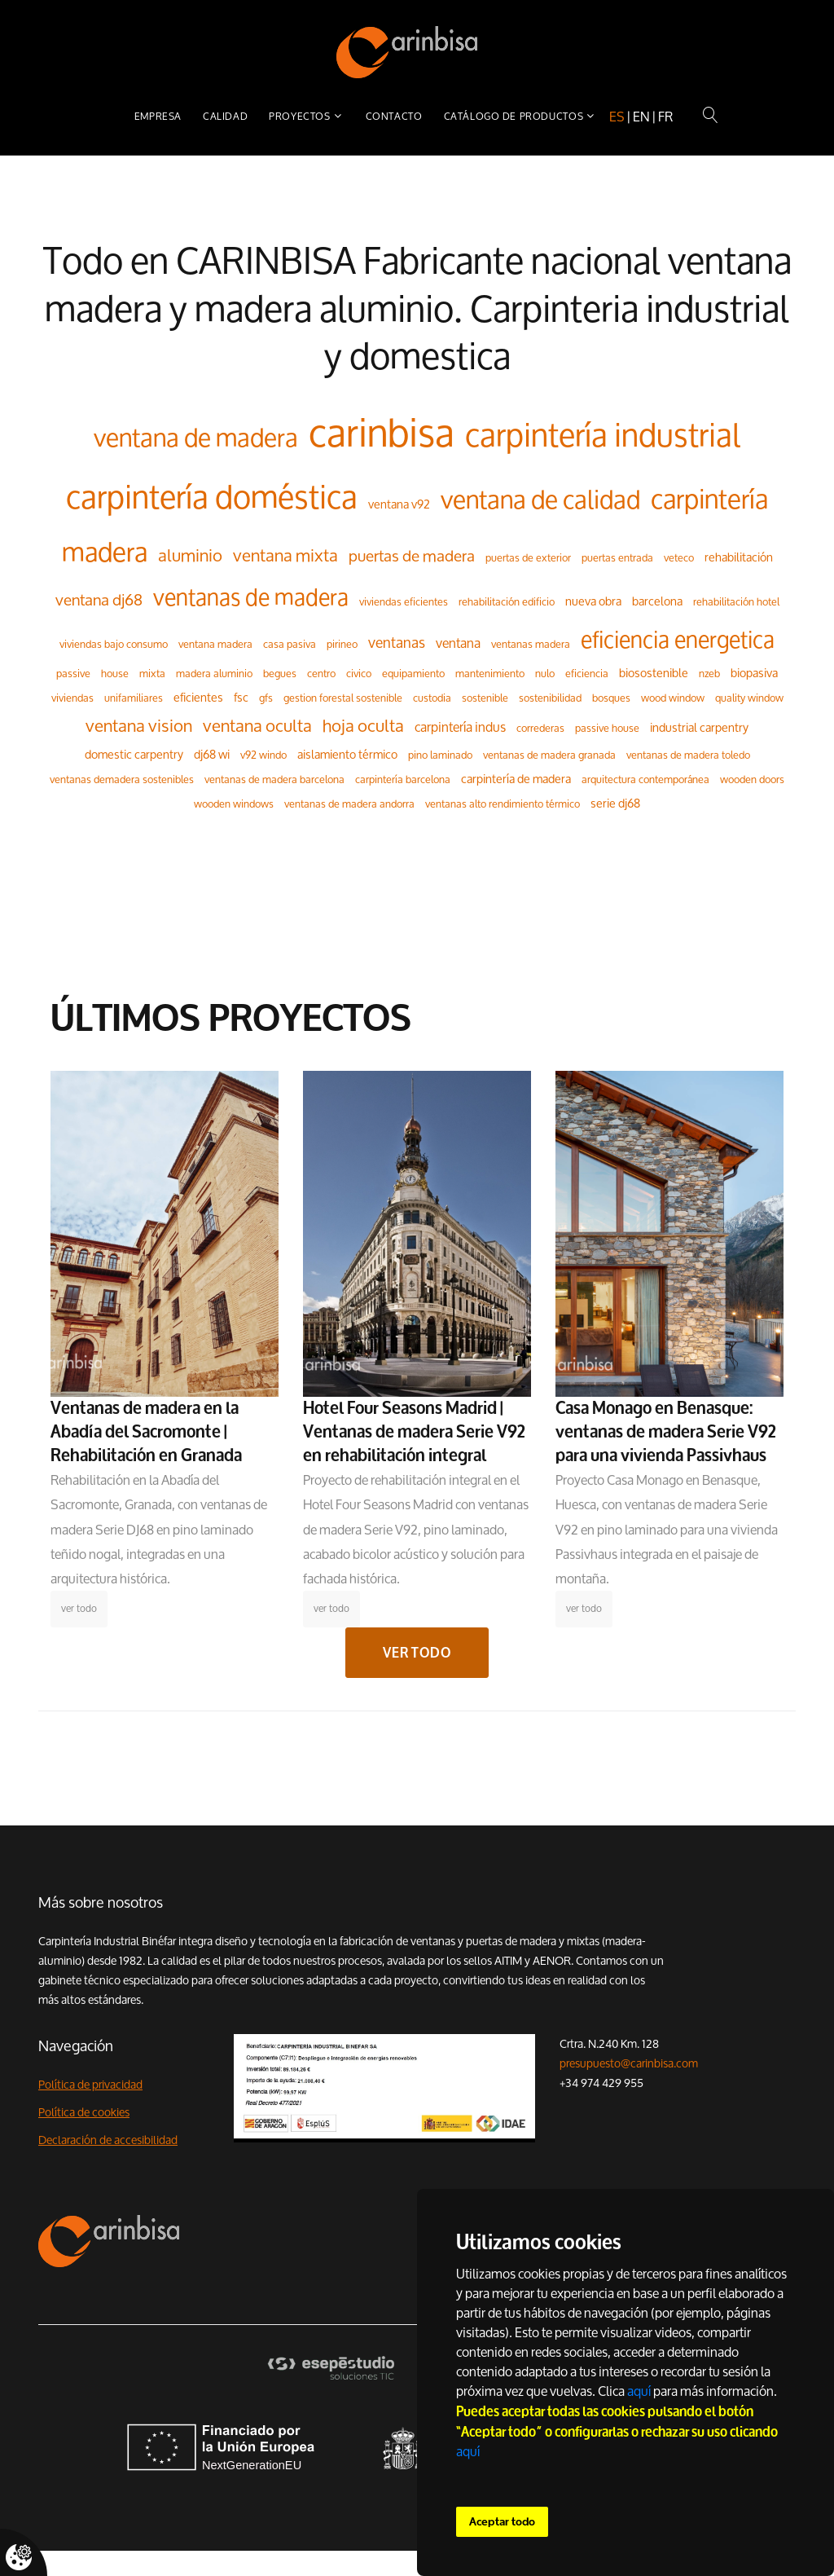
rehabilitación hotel (736, 601)
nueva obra (593, 601)
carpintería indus (460, 727)
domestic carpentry (134, 754)
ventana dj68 (99, 599)
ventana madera (215, 644)
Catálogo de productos (514, 116)
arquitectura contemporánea (645, 779)
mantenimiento (490, 673)
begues (279, 673)
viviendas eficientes (403, 601)
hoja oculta (363, 726)
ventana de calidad (540, 499)
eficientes (198, 697)
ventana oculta (257, 726)
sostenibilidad (550, 697)
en (641, 116)
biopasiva (754, 673)
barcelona (657, 601)
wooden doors (752, 779)
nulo (545, 673)
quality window (749, 697)
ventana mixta (285, 555)
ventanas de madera (251, 597)
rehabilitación (739, 557)
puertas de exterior (528, 557)
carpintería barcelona (402, 779)
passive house (607, 728)
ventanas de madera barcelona (274, 779)
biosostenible (653, 673)
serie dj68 (615, 803)
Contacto (394, 116)
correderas (540, 728)
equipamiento (413, 673)
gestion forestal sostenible (342, 697)
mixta (152, 673)
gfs (266, 697)
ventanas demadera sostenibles (122, 779)
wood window (673, 697)
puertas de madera (412, 555)
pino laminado (440, 754)
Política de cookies (83, 2112)
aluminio (190, 555)
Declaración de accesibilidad (108, 2140)
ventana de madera (196, 437)
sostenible (485, 697)
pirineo (342, 644)
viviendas (72, 697)
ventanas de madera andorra (349, 803)
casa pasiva (289, 644)
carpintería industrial (602, 435)
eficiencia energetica (678, 639)
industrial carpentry (699, 727)
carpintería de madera (516, 779)
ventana (458, 643)
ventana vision (139, 726)
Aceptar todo (502, 2522)
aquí (639, 2391)
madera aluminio (214, 673)
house (115, 673)
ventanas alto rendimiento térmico (502, 803)
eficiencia (586, 673)
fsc (241, 697)
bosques (611, 697)
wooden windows (234, 803)
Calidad (225, 116)
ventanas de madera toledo (688, 754)
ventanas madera (530, 644)
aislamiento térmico (347, 754)
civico (358, 673)
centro (321, 673)
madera (104, 551)
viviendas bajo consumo (113, 644)
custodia (432, 697)
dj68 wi (212, 754)
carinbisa (381, 433)
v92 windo (263, 754)
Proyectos (299, 116)
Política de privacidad (90, 2084)
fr (665, 116)
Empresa (158, 116)
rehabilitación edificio (507, 601)
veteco (679, 557)
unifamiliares (133, 697)
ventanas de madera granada (549, 754)
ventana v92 (399, 504)
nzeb (709, 673)
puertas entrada (617, 557)
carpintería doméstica (212, 497)
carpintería (709, 498)
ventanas (396, 642)
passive (73, 673)
